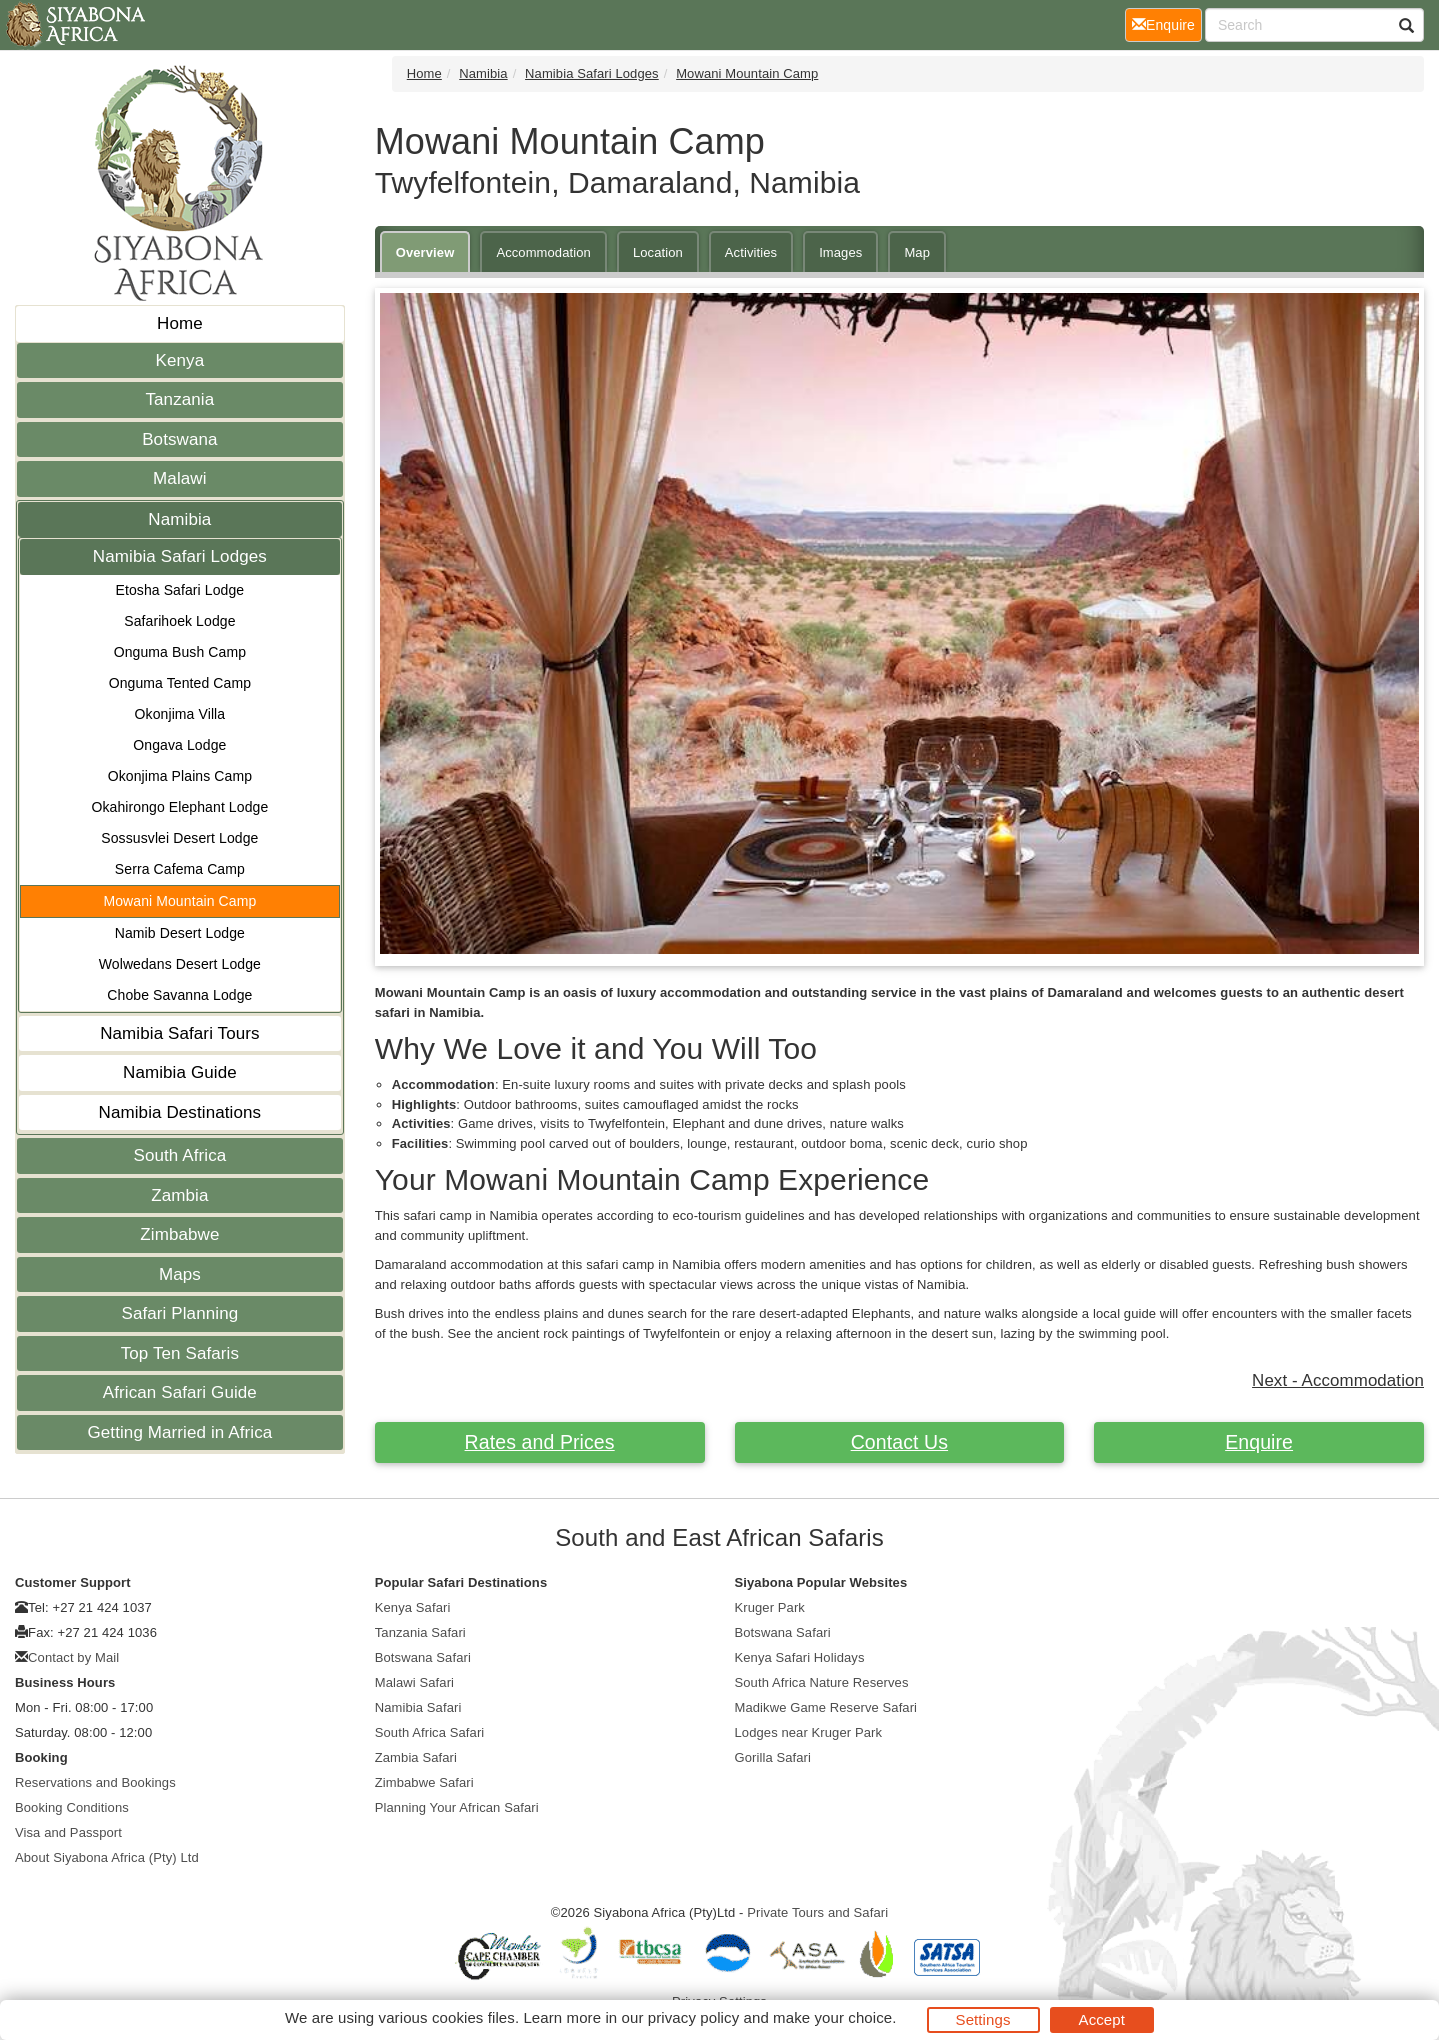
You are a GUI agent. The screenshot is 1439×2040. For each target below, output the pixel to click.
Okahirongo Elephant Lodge (179, 807)
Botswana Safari (423, 1657)
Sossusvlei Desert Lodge (179, 838)
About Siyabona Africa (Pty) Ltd (107, 1857)
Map (917, 252)
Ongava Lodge (179, 745)
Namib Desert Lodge (180, 933)
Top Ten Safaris (180, 1353)
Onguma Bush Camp (180, 652)
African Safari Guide (180, 1392)
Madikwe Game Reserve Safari (826, 1707)
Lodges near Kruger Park (809, 1732)
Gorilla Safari (773, 1757)
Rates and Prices (540, 1442)
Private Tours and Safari (817, 1912)
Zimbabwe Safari (424, 1782)
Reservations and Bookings (95, 1782)
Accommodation (543, 252)
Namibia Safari (418, 1707)
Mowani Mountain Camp (179, 901)
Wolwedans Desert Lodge (180, 964)
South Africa (179, 1155)
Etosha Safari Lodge (179, 590)
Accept (1102, 2019)
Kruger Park (770, 1607)
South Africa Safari (430, 1732)
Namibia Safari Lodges (180, 556)
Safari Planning (179, 1313)
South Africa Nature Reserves (822, 1682)
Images (840, 252)
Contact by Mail (73, 1657)
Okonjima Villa (180, 714)
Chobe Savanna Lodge (179, 995)
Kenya (180, 360)
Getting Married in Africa (179, 1432)
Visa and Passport (68, 1832)
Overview (425, 252)
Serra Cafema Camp (180, 869)
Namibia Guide (180, 1072)
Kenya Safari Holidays (800, 1657)
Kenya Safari (413, 1607)
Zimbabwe (179, 1234)
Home (180, 323)
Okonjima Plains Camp (180, 776)
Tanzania (179, 399)
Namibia (179, 519)
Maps (180, 1274)
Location (658, 252)
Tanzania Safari (420, 1632)
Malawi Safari (414, 1682)
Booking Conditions (72, 1807)
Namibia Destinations (180, 1112)
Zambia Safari (416, 1757)
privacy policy (693, 2017)
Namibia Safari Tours (179, 1033)
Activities (751, 252)
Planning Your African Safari (457, 1807)
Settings (983, 2019)
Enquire (1259, 1442)
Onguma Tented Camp (180, 683)
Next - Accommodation (1338, 1380)
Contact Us (899, 1442)
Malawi (180, 478)
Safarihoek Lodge (179, 621)
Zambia (179, 1195)
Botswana (179, 439)
